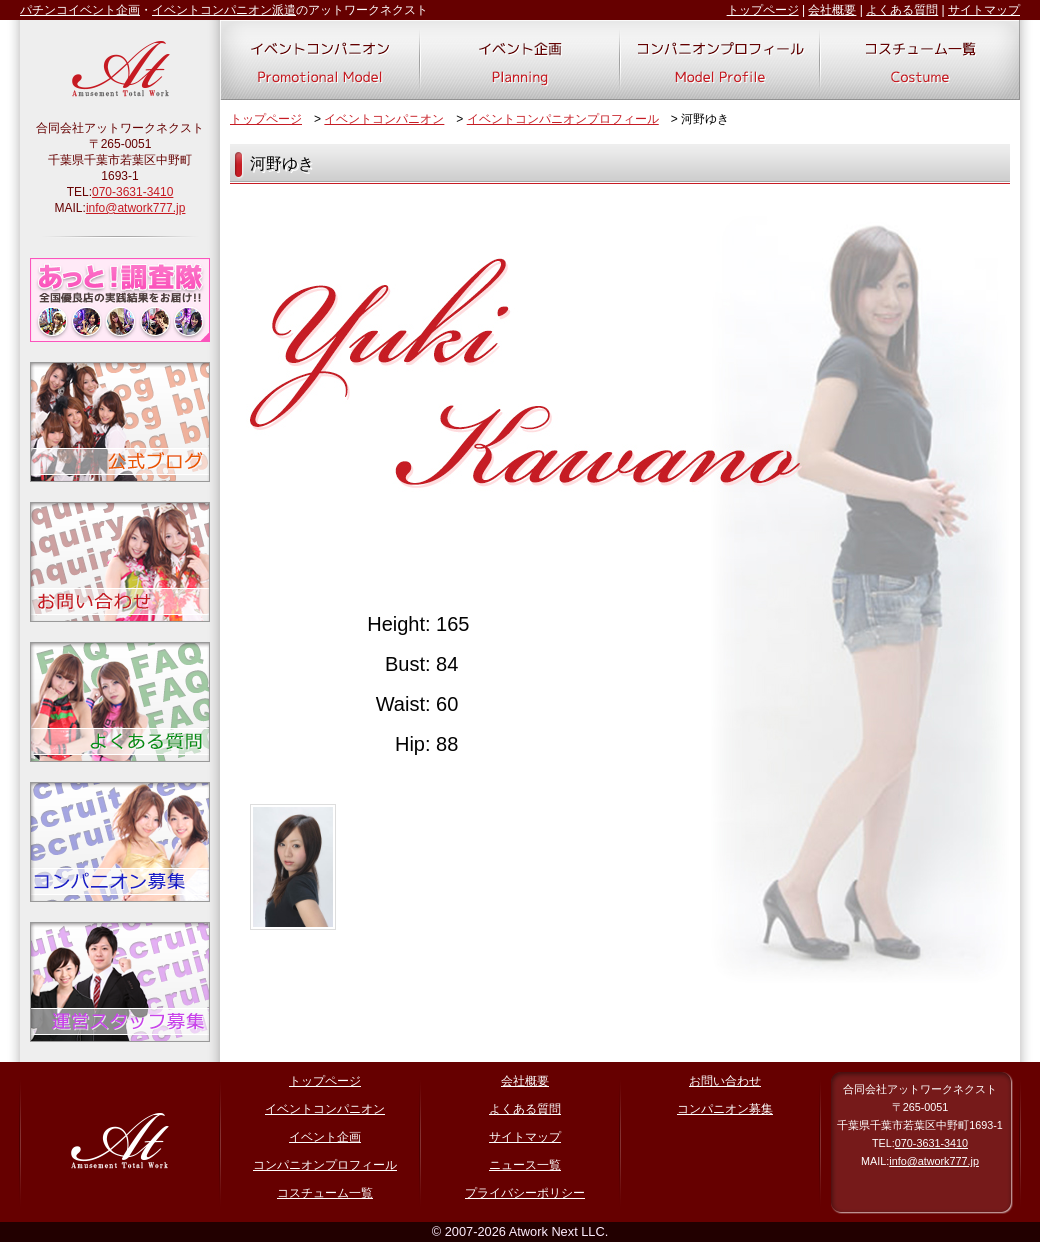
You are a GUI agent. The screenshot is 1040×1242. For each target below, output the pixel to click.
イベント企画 (325, 1137)
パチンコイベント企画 (80, 10)
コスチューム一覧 (325, 1193)
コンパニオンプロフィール (325, 1165)
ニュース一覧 (525, 1165)
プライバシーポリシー (525, 1193)
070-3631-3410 (132, 192)
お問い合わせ (725, 1081)
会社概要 (832, 10)
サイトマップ (984, 10)
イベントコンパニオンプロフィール (563, 119)
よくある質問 (902, 10)
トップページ (763, 10)
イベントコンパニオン (384, 119)
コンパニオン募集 (725, 1109)
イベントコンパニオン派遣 (224, 10)
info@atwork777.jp (136, 208)
